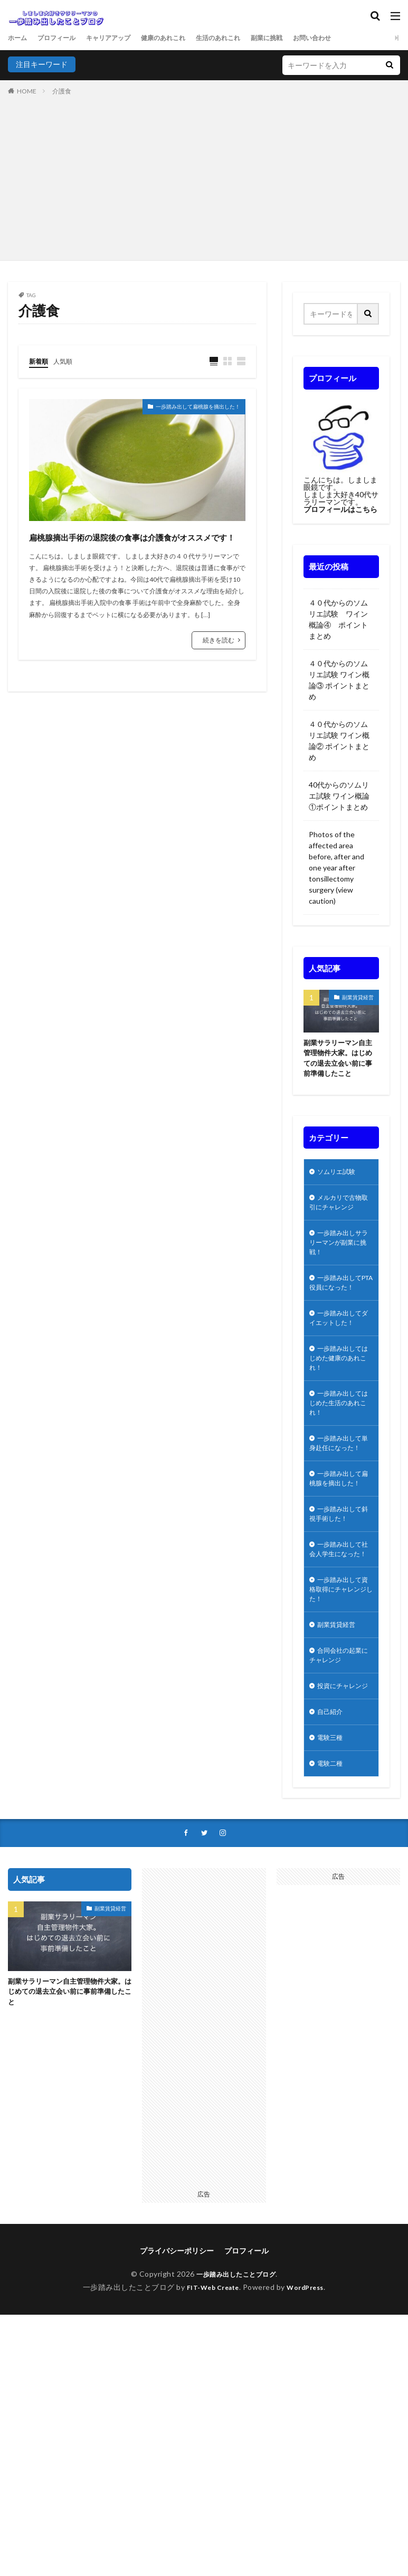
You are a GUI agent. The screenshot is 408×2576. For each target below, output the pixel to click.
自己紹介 (332, 1820)
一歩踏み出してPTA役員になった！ (339, 1302)
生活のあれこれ (246, 37)
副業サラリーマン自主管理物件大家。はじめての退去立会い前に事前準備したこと (340, 1060)
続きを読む (218, 660)
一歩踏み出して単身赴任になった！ (339, 1489)
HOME (26, 91)
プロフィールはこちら (340, 509)
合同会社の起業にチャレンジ (339, 1749)
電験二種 (332, 1875)
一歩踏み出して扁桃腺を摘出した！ (181, 408)
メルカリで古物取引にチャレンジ (339, 1209)
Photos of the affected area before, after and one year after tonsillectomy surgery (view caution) (336, 867)
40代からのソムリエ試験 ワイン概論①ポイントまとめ (341, 795)
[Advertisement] (204, 176)
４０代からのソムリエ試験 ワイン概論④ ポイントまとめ (338, 619)
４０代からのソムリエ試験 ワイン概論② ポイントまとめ (339, 740)
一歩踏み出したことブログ (236, 2387)
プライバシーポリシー (177, 2364)
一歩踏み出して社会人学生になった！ (339, 1627)
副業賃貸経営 (358, 997)
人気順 (67, 360)
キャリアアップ (121, 37)
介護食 (61, 91)
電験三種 (332, 1847)
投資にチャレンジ (339, 1787)
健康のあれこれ (184, 37)
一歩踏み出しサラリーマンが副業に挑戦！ (339, 1252)
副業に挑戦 (300, 37)
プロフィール (63, 37)
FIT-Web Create (209, 2400)
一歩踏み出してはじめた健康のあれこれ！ (339, 1390)
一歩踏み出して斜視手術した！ (339, 1584)
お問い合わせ (352, 37)
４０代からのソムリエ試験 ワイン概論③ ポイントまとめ (339, 680)
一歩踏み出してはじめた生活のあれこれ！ (339, 1440)
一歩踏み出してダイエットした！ (339, 1347)
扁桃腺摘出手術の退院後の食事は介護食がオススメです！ (131, 545)
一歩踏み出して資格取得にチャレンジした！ (339, 1677)
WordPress (309, 2400)
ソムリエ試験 (339, 1175)
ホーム (19, 37)
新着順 (40, 360)
